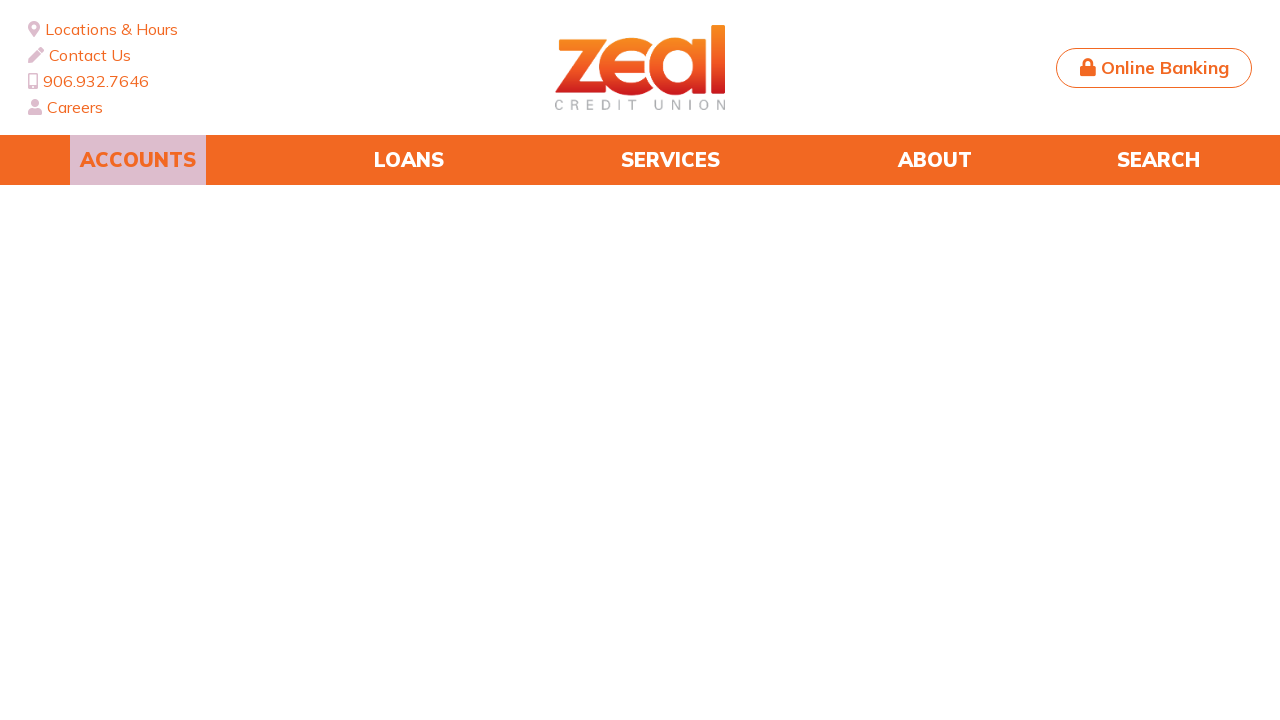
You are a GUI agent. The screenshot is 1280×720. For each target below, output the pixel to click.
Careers (75, 107)
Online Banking (1165, 67)
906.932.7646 (96, 81)
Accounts (138, 159)
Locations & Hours (111, 29)
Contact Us (90, 55)
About (935, 159)
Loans (409, 159)
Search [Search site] (1158, 159)
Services (670, 159)
